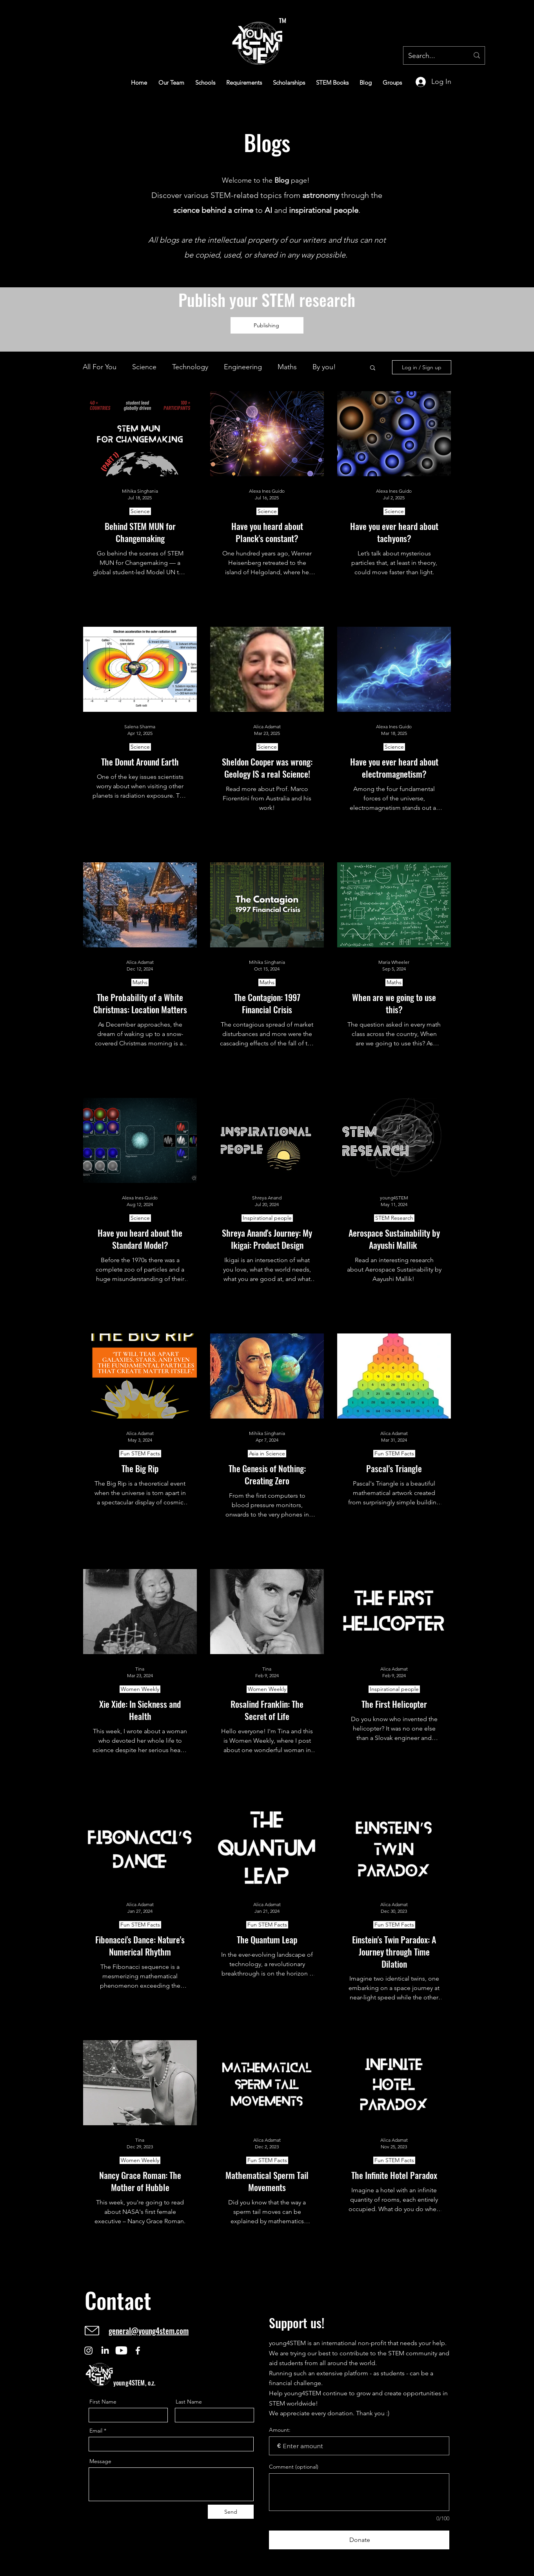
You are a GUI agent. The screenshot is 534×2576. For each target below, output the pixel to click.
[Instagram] (88, 2350)
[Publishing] (267, 325)
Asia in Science (267, 1453)
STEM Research (394, 1217)
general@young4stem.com (149, 2331)
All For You (99, 367)
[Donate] (359, 2540)
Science (144, 367)
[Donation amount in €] (359, 2445)
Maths (287, 367)
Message (100, 2461)
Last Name (189, 2401)
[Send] (231, 2512)
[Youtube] (121, 2350)
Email (95, 2430)
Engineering (243, 367)
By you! (324, 367)
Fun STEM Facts (140, 1453)
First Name (102, 2401)
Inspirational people (267, 1217)
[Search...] (432, 56)
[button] (372, 368)
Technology (190, 367)
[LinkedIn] (105, 2350)
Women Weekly (140, 1689)
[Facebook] (138, 2350)
